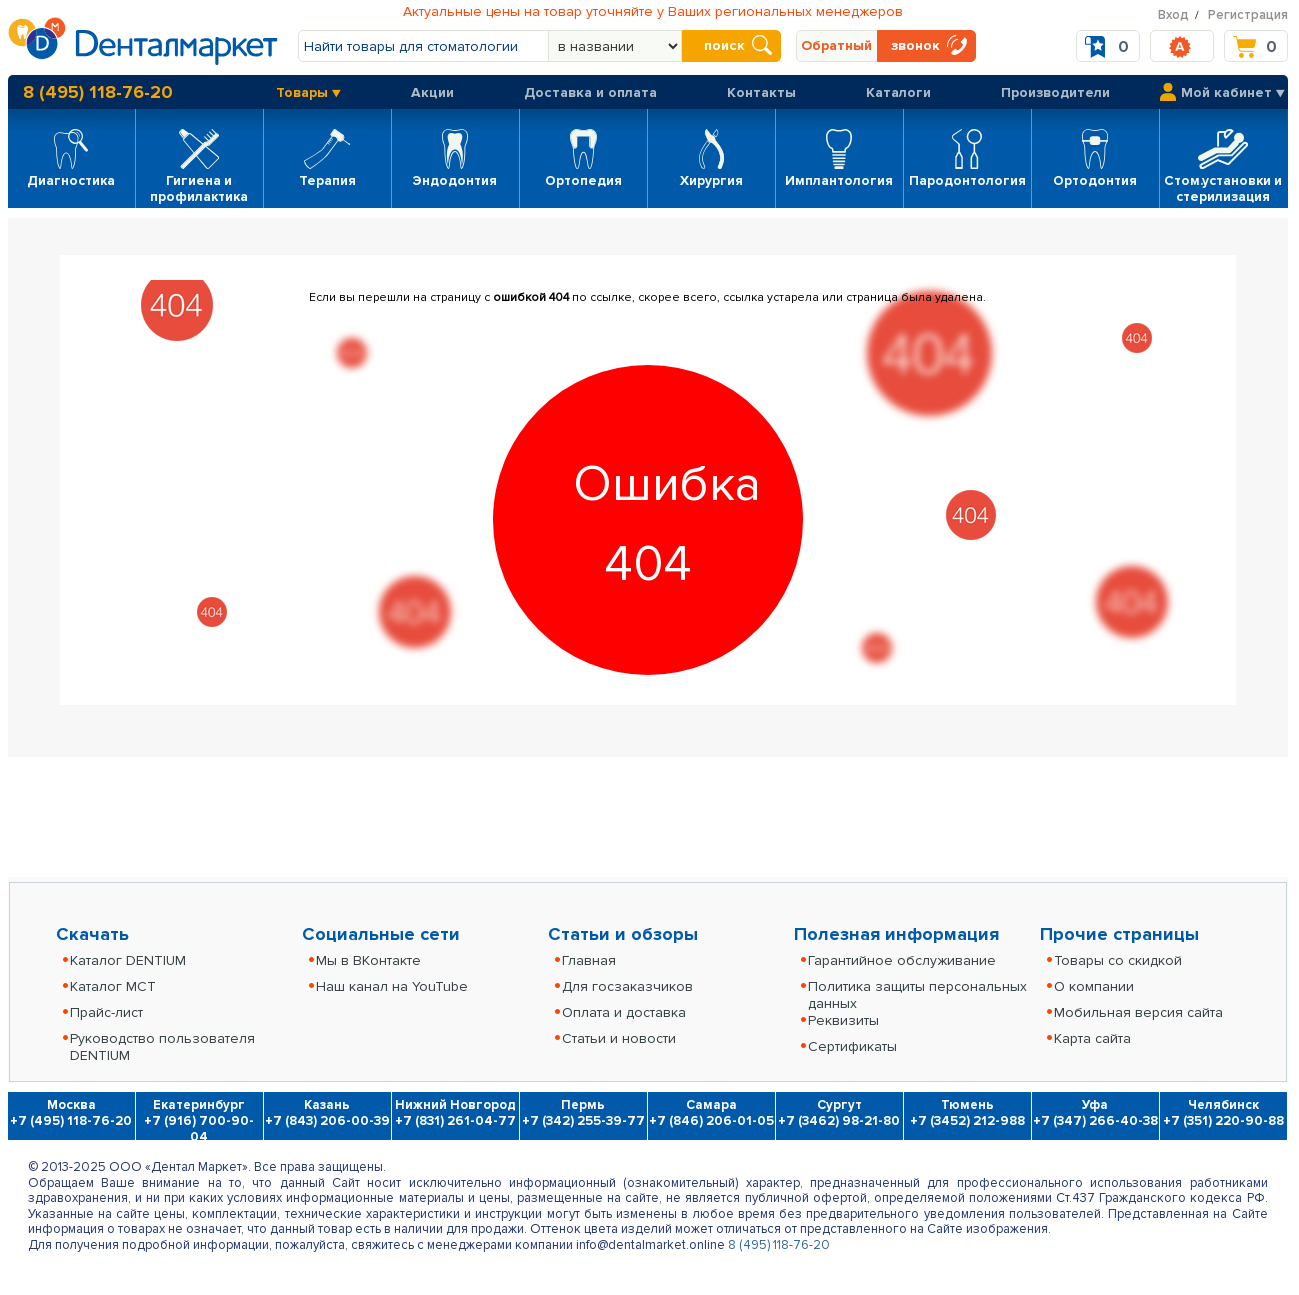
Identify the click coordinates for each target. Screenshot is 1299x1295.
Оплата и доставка (624, 1012)
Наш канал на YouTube (392, 986)
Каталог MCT (113, 986)
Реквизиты (843, 1020)
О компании (1094, 986)
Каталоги (898, 92)
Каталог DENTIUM (128, 960)
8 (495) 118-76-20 (98, 92)
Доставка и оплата (590, 92)
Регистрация (1248, 15)
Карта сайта (1092, 1038)
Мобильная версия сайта (1138, 1012)
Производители (1055, 92)
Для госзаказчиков (627, 986)
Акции (432, 92)
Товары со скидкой (1118, 960)
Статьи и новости (619, 1038)
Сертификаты (852, 1046)
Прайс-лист (106, 1012)
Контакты (761, 92)
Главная (589, 960)
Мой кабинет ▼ (1233, 92)
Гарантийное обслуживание (902, 960)
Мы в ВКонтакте (368, 960)
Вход (1173, 15)
